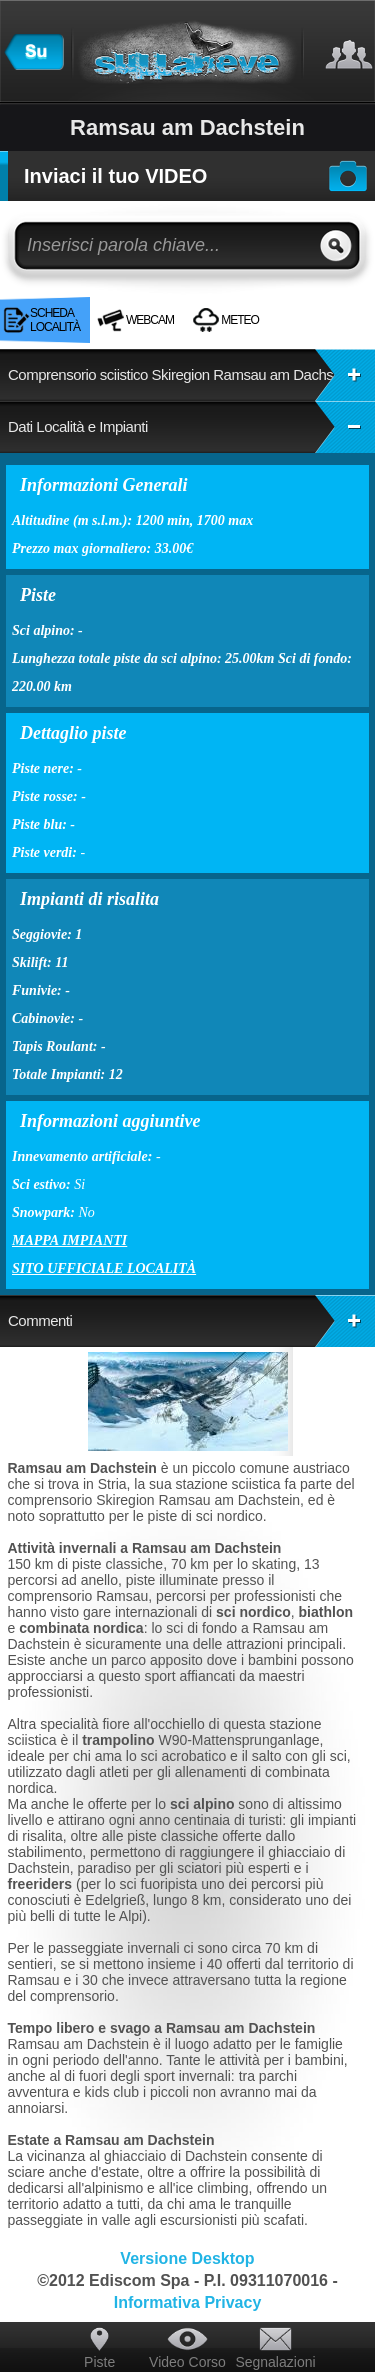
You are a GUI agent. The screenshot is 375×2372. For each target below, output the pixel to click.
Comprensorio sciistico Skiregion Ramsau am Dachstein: (191, 375)
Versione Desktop (187, 2258)
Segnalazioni (275, 2362)
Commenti (191, 1321)
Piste (99, 2362)
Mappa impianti (69, 1240)
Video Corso (187, 2362)
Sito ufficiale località (104, 1268)
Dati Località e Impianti (191, 427)
